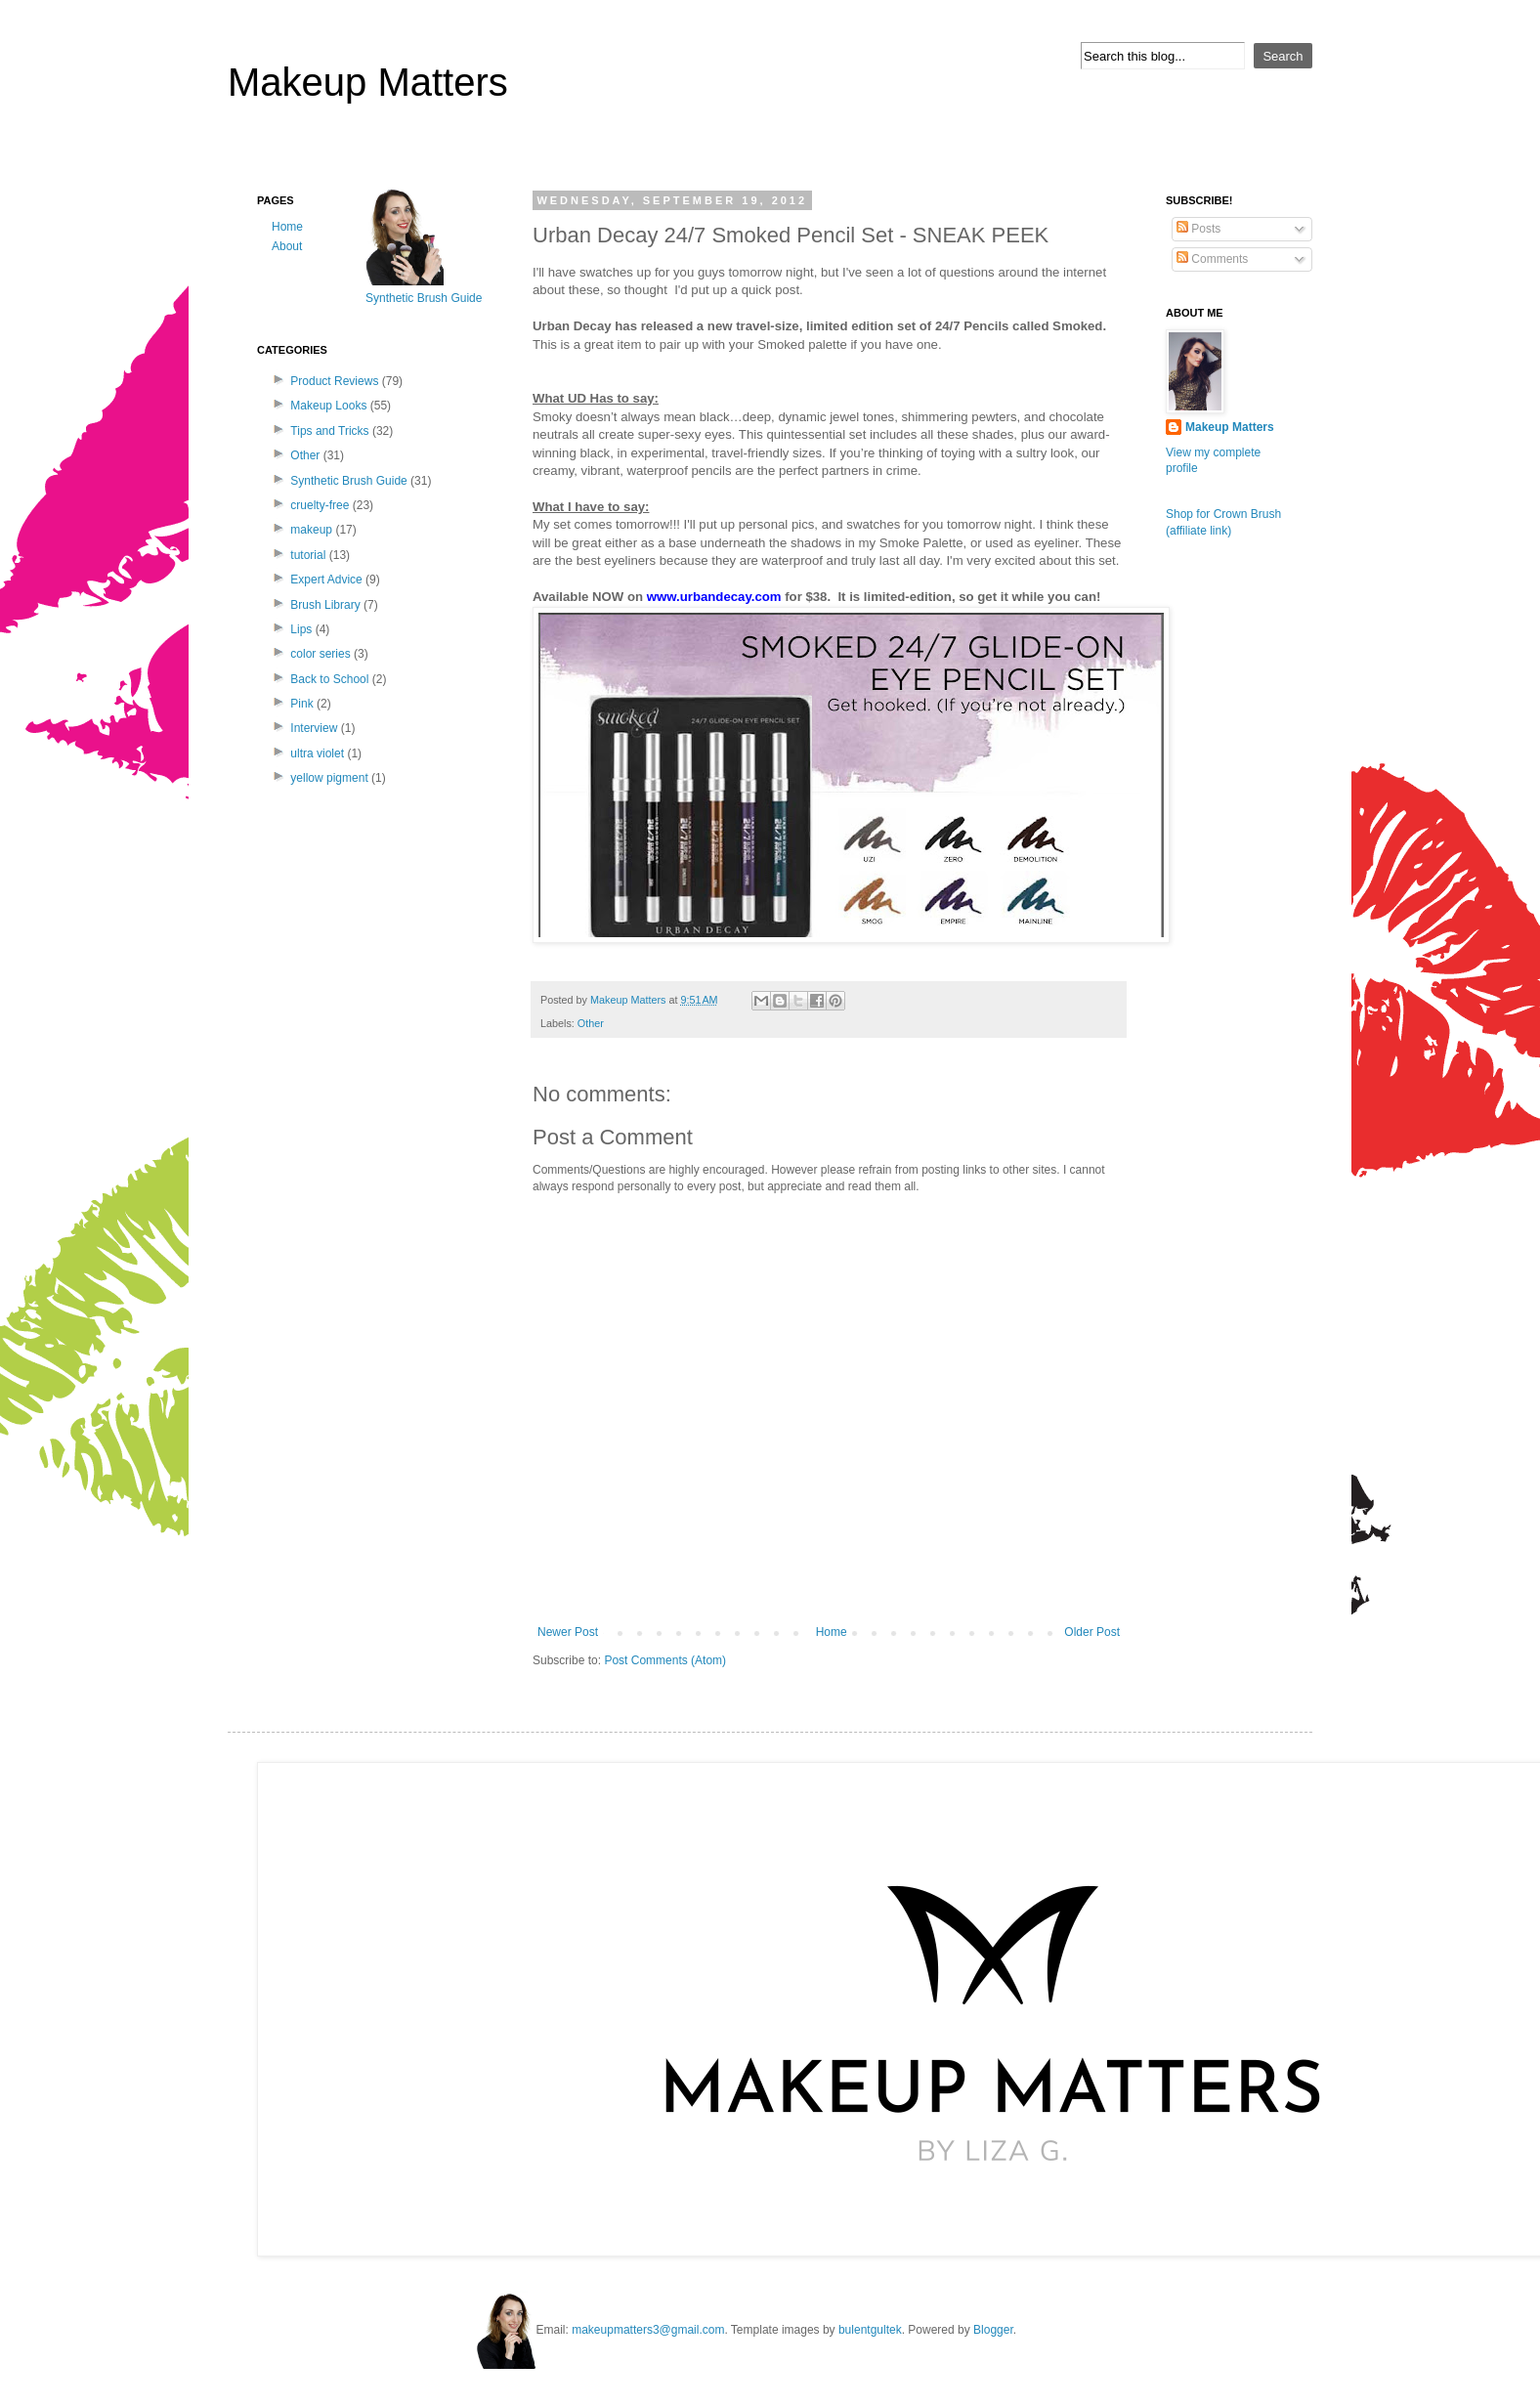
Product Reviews (334, 381)
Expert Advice (326, 579)
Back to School (329, 679)
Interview (313, 728)
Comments (1212, 259)
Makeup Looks (328, 405)
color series (320, 654)
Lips (301, 629)
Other (591, 1023)
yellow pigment (328, 778)
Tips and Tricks (329, 431)
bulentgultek (870, 2330)
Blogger (993, 2330)
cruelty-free (319, 505)
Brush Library (325, 605)
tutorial (307, 555)
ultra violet (317, 753)
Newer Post (567, 1632)
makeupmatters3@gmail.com (648, 2330)
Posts (1198, 229)
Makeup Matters (368, 82)
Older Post (1092, 1632)
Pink (301, 703)
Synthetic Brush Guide (348, 481)
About (287, 246)
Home (831, 1632)
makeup (311, 530)
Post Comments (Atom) (665, 1660)
